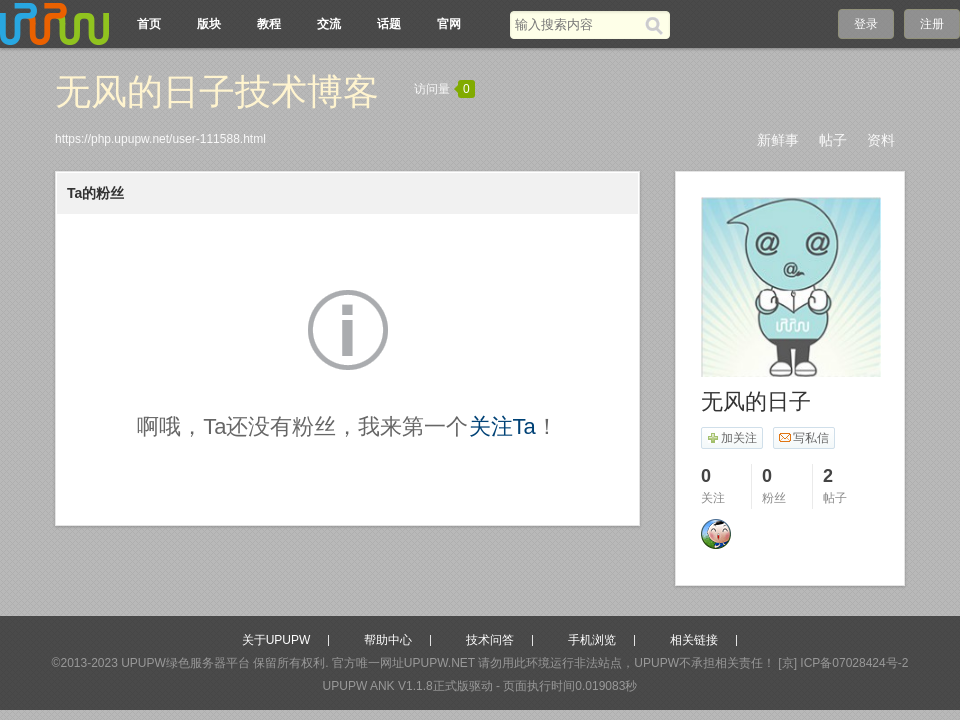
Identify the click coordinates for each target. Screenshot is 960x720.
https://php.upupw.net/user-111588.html (160, 139)
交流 (329, 24)
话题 (389, 24)
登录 (866, 24)
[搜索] (657, 25)
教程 (269, 24)
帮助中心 (388, 640)
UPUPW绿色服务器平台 (185, 663)
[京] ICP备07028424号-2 (843, 663)
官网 (449, 24)
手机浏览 (592, 640)
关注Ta (502, 426)
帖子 (833, 140)
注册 (932, 24)
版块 (209, 24)
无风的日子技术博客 (217, 91)
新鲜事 (778, 140)
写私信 (803, 438)
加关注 (731, 438)
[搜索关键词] (577, 24)
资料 (881, 140)
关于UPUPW (276, 640)
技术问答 (490, 640)
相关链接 (694, 640)
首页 (149, 24)
